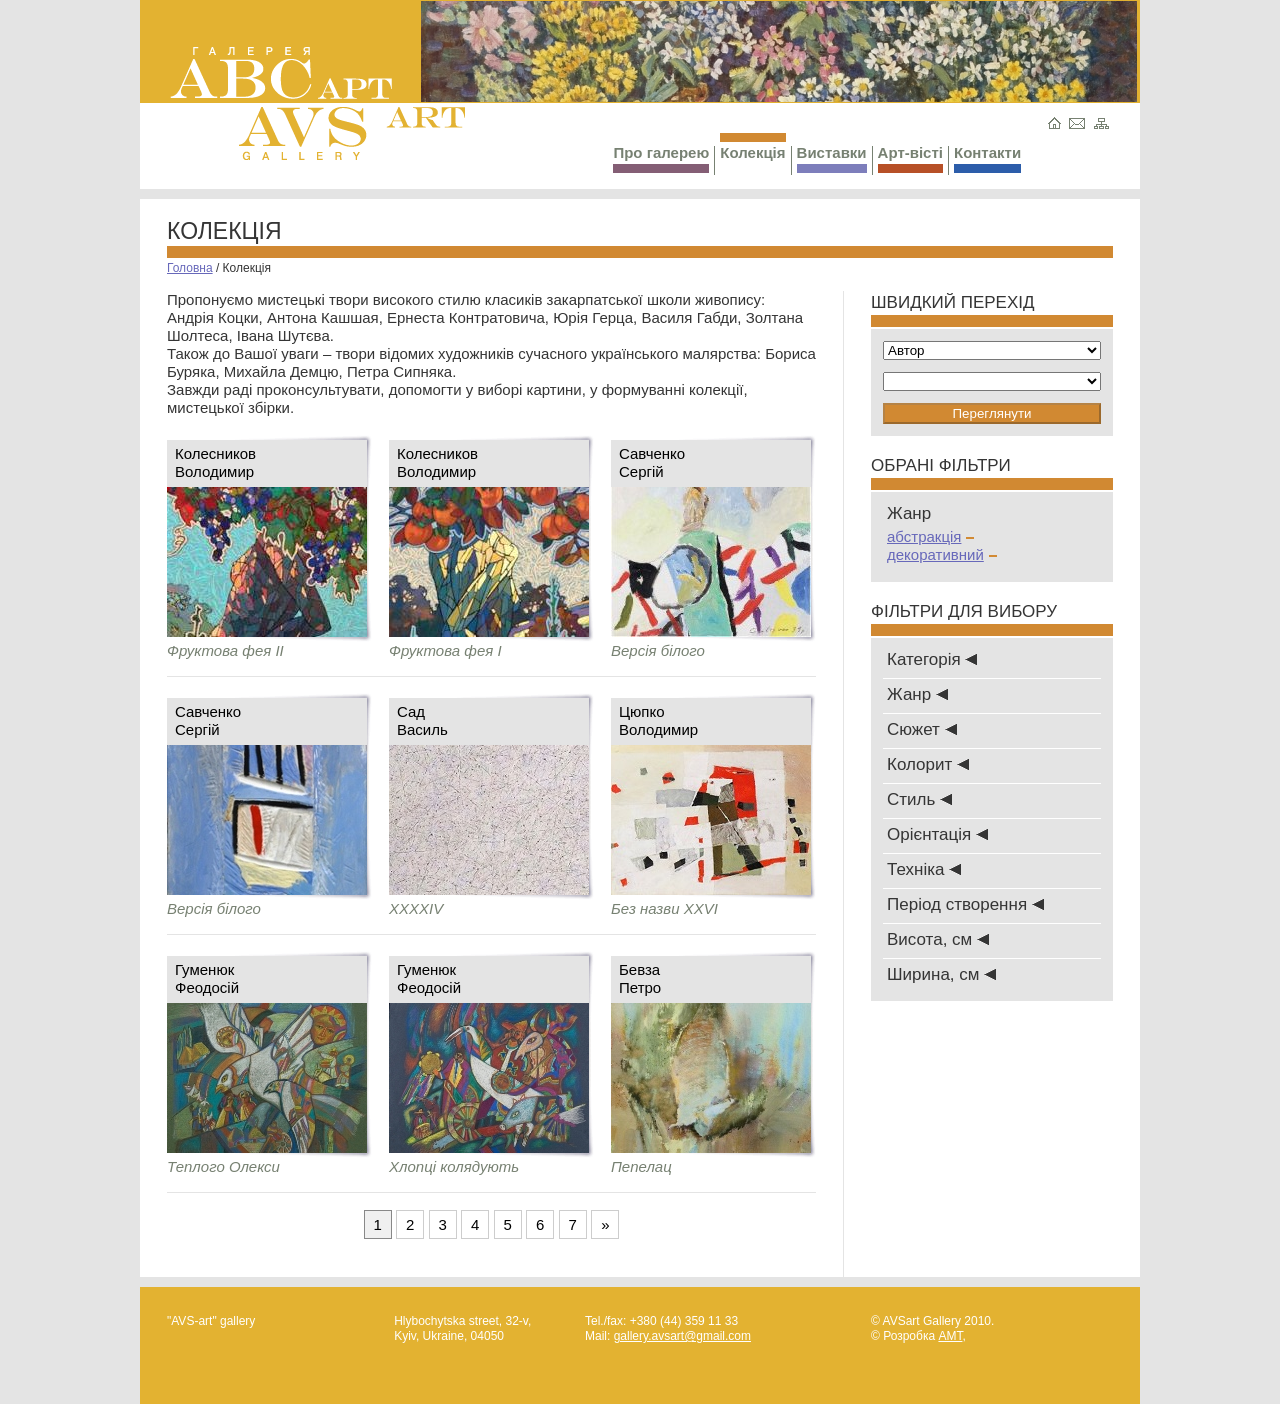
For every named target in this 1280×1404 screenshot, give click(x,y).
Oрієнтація (937, 834)
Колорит (928, 764)
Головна (190, 268)
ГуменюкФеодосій (207, 978)
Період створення (965, 904)
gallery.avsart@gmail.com (682, 1336)
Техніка (924, 869)
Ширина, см (941, 974)
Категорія (932, 659)
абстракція (930, 536)
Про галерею (661, 158)
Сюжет (922, 729)
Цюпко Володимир (658, 720)
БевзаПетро (640, 978)
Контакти (987, 158)
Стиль (919, 799)
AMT (950, 1336)
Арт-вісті (910, 158)
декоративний (942, 554)
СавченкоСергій (652, 462)
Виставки (832, 158)
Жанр (917, 694)
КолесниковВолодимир (215, 462)
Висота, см (938, 939)
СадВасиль (422, 720)
